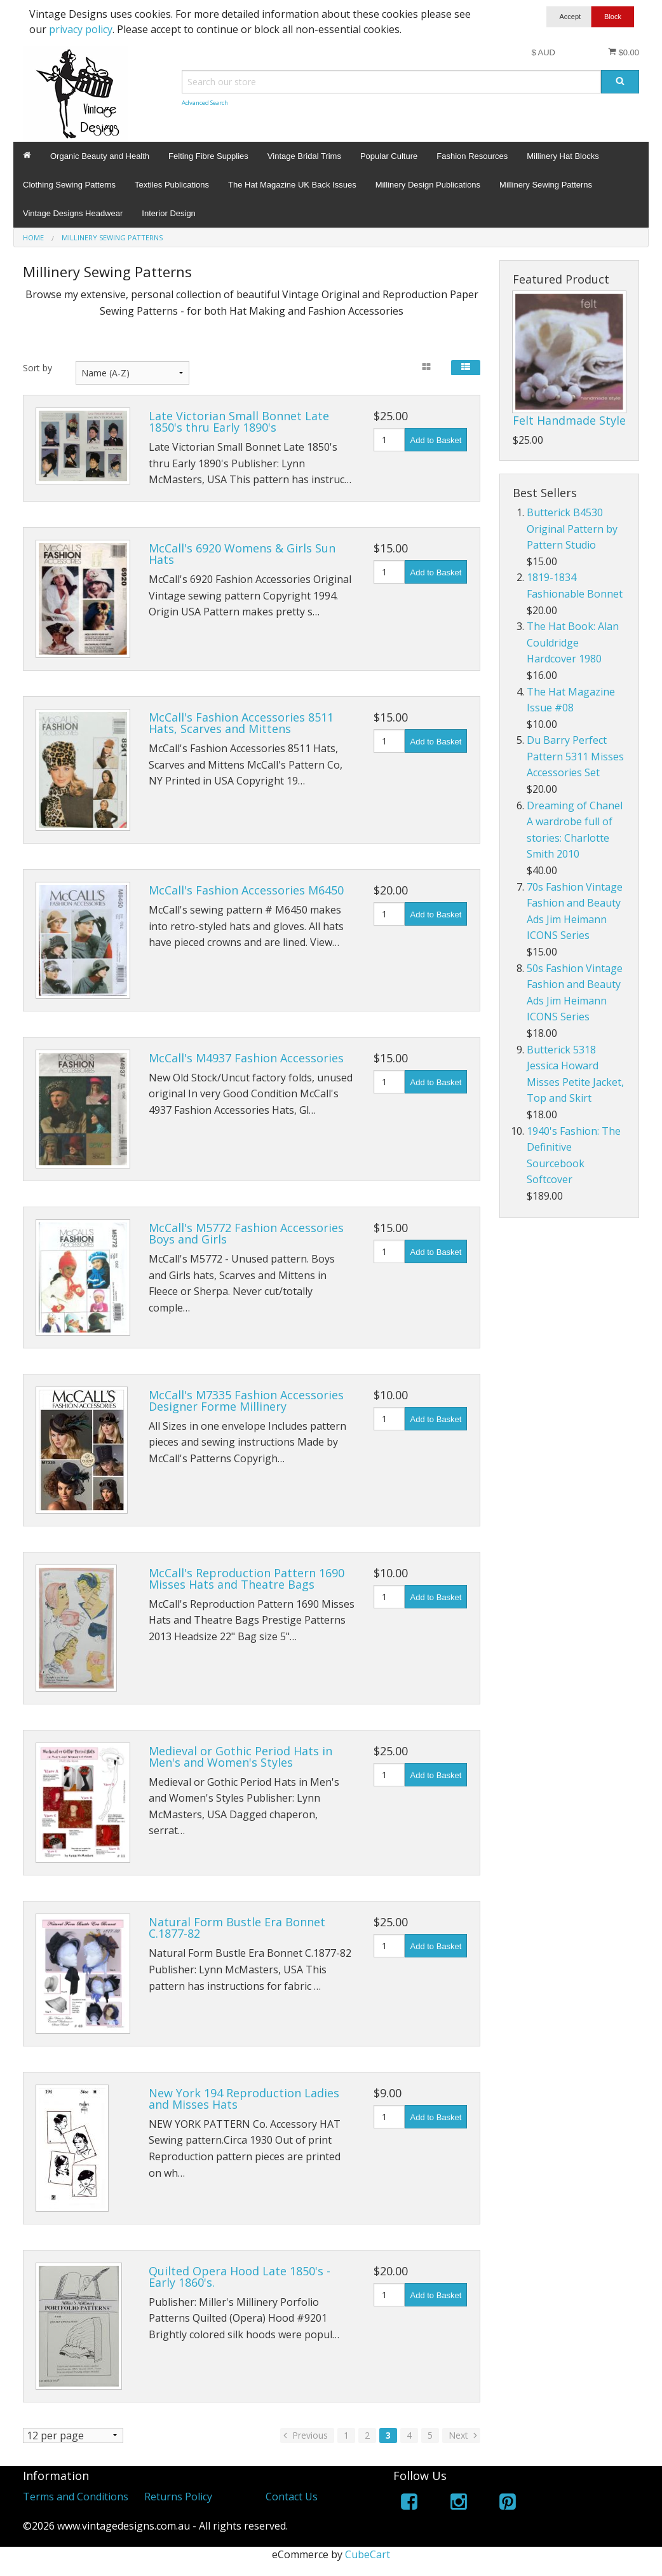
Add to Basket (436, 440)
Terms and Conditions (75, 2497)
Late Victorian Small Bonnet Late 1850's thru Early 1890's (239, 421)
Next (464, 2435)
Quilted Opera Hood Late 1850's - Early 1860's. (239, 2276)
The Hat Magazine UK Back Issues (292, 184)
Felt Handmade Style (569, 420)
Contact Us (292, 2497)
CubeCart (367, 2554)
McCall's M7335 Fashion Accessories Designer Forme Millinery (246, 1400)
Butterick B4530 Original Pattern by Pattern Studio (572, 528)
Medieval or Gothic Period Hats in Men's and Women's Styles (240, 1756)
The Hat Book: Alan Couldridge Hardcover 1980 (573, 642)
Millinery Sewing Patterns (545, 184)
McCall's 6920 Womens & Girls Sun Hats (242, 553)
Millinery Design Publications (427, 184)
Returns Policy (178, 2497)
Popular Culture (388, 156)
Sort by (37, 368)
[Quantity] (389, 439)
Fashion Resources (472, 156)
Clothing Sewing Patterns (69, 184)
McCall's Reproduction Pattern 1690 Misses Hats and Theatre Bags (246, 1578)
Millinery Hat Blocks (562, 156)
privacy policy (80, 29)
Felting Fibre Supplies (208, 156)
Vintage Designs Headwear (73, 213)
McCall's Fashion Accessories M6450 (246, 890)
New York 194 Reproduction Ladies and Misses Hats (244, 2098)
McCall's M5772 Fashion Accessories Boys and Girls (246, 1233)
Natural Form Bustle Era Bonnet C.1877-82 (237, 1927)
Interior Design (169, 213)
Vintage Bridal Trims (304, 156)
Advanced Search (205, 103)
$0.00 (623, 52)
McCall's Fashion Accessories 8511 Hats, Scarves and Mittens (241, 722)
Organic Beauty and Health (99, 156)
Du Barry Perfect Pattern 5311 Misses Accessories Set (575, 756)
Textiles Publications (172, 184)
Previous (304, 2435)
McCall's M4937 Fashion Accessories (246, 1057)
